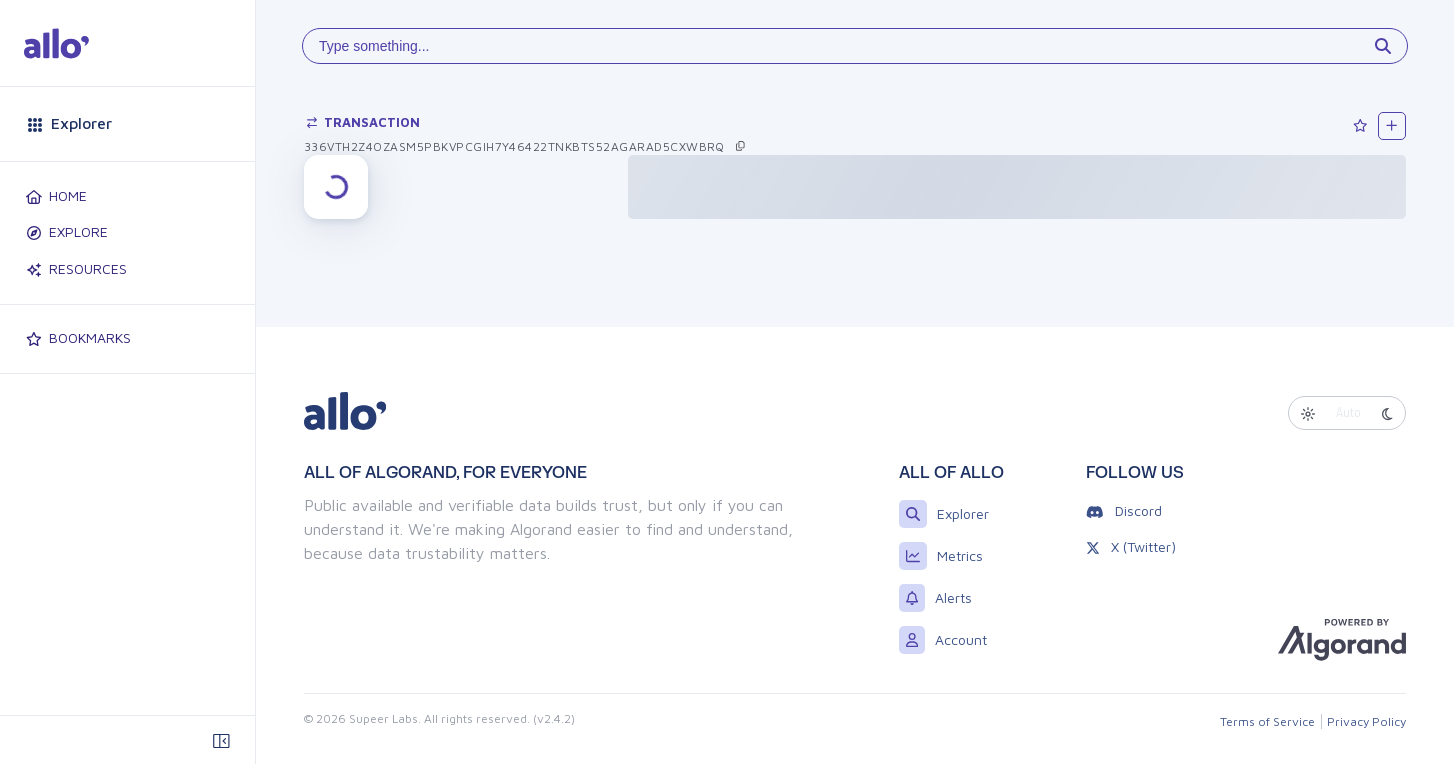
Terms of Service (1267, 721)
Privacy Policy (1366, 721)
